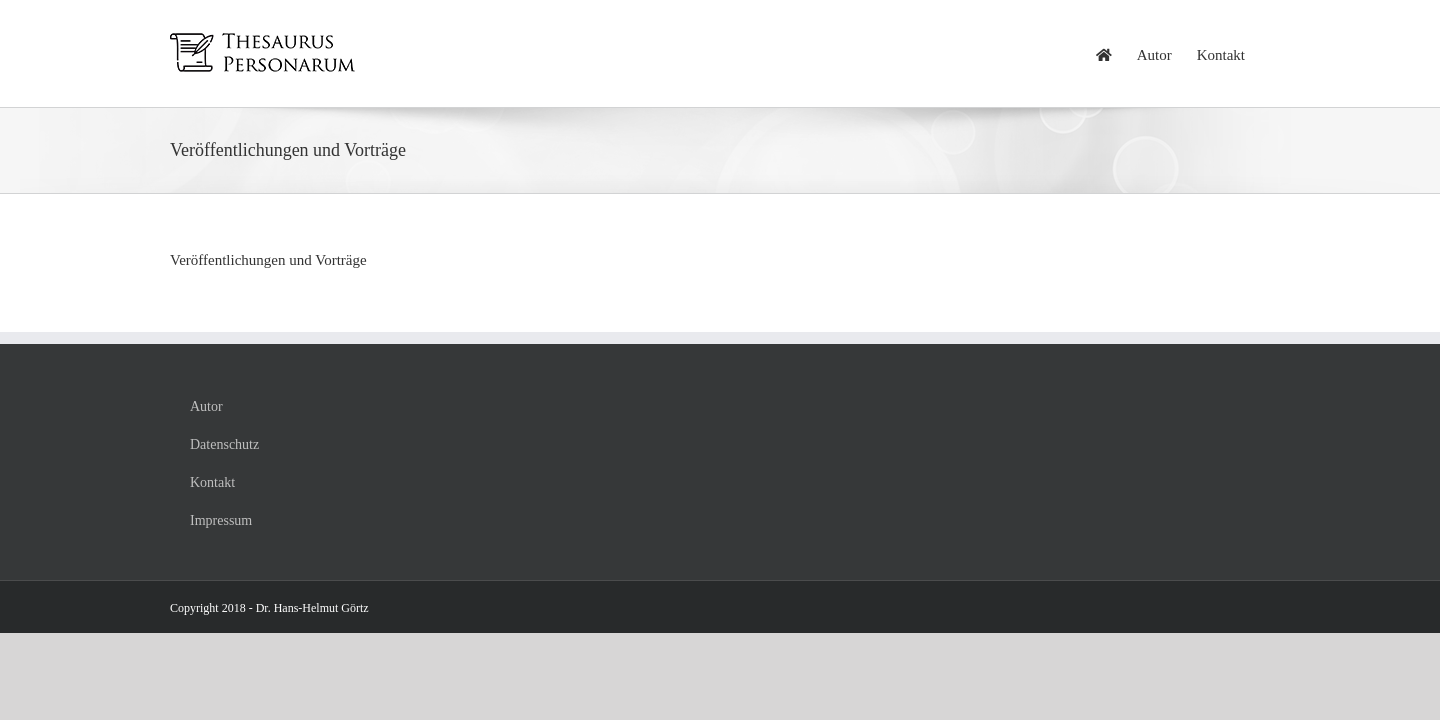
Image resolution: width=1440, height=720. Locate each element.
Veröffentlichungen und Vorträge (268, 260)
